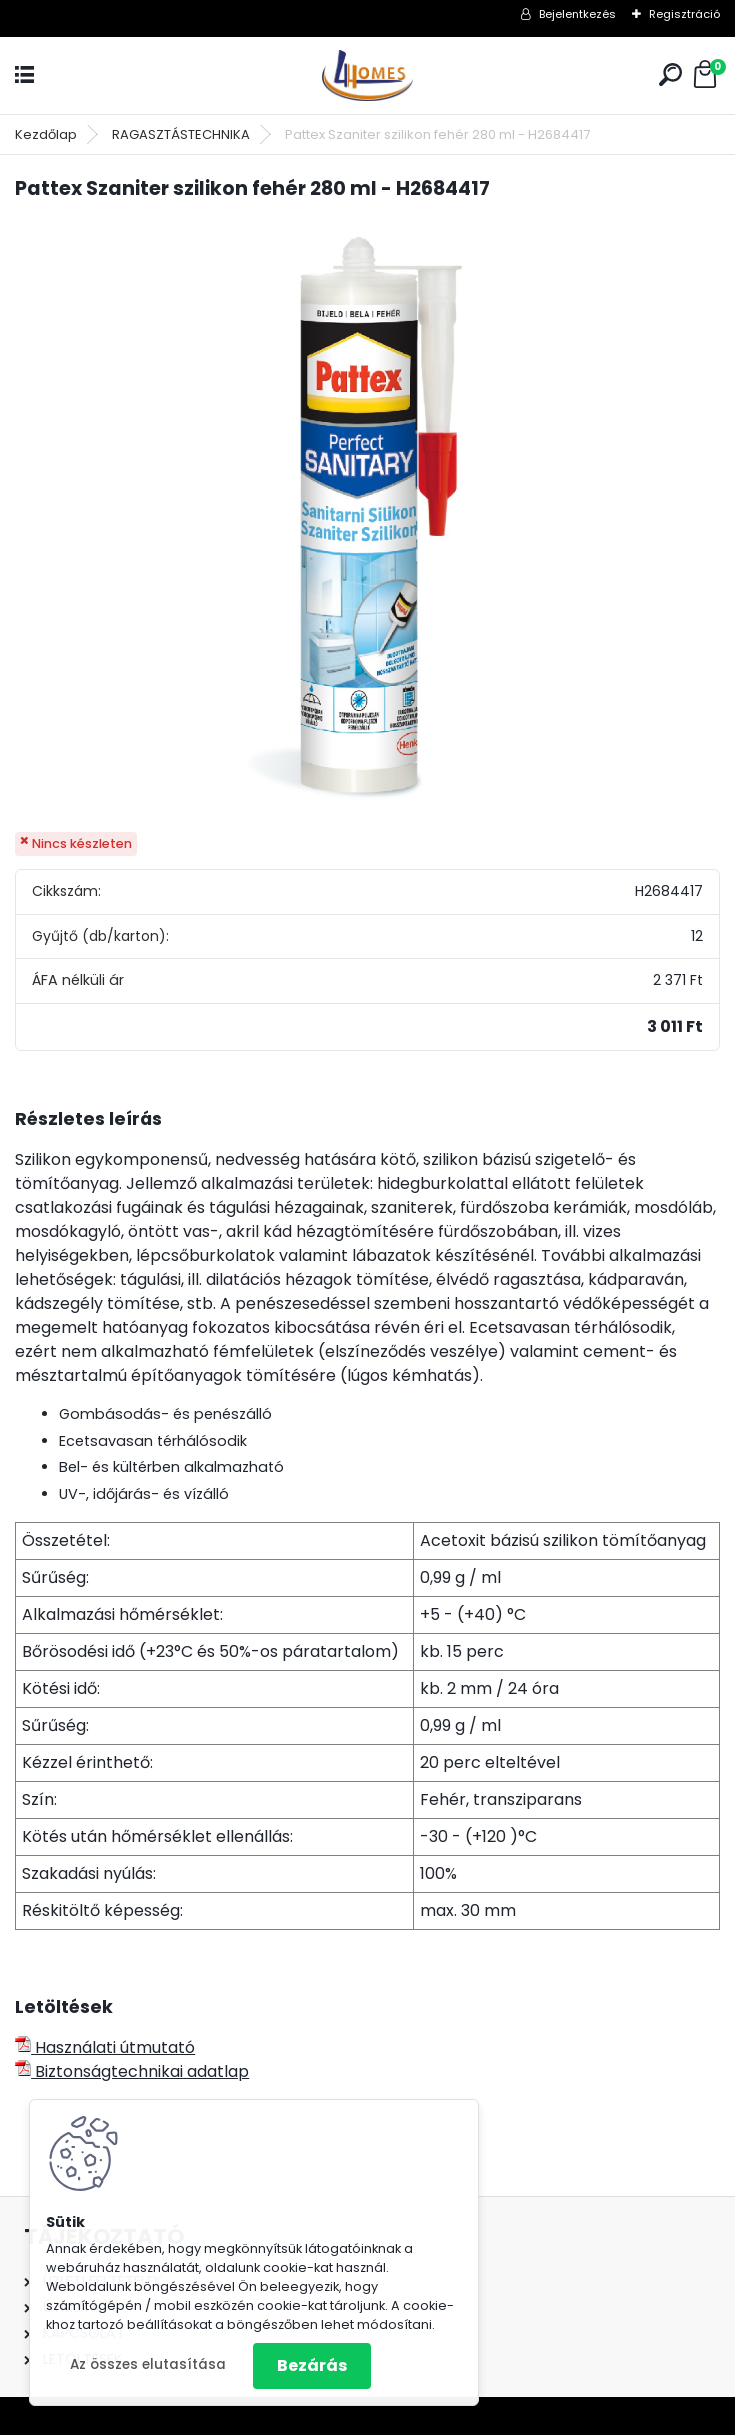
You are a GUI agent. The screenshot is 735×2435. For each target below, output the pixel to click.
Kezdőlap (46, 134)
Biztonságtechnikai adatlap (132, 2071)
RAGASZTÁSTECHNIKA (181, 134)
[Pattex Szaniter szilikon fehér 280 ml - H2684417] (368, 518)
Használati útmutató (105, 2047)
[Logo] (368, 75)
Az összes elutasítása (148, 2364)
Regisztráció (684, 14)
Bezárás (312, 2365)
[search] (670, 74)
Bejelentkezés (577, 14)
